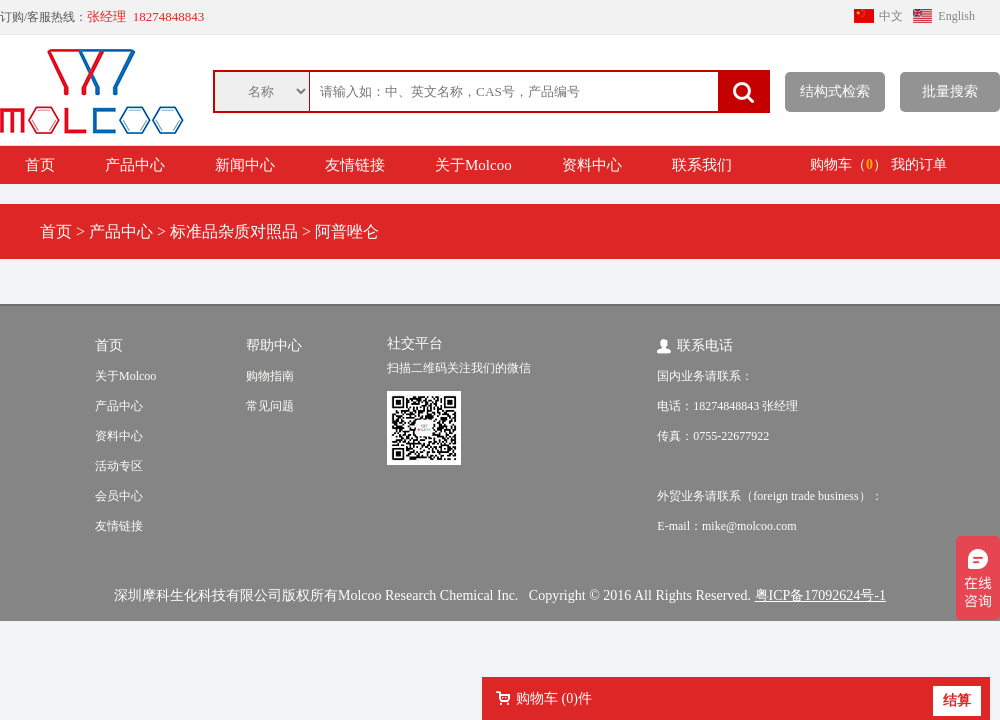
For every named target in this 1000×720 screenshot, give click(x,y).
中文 (891, 16)
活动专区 (119, 466)
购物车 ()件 (554, 698)
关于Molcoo (473, 165)
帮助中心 (274, 345)
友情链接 (355, 165)
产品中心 (135, 165)
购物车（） (848, 164)
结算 (957, 700)
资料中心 (592, 165)
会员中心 (119, 496)
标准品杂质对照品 (234, 231)
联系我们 (702, 165)
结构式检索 (835, 91)
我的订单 (919, 164)
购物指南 (270, 376)
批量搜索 (950, 91)
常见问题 (270, 406)
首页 (40, 165)
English (956, 16)
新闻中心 (245, 165)
